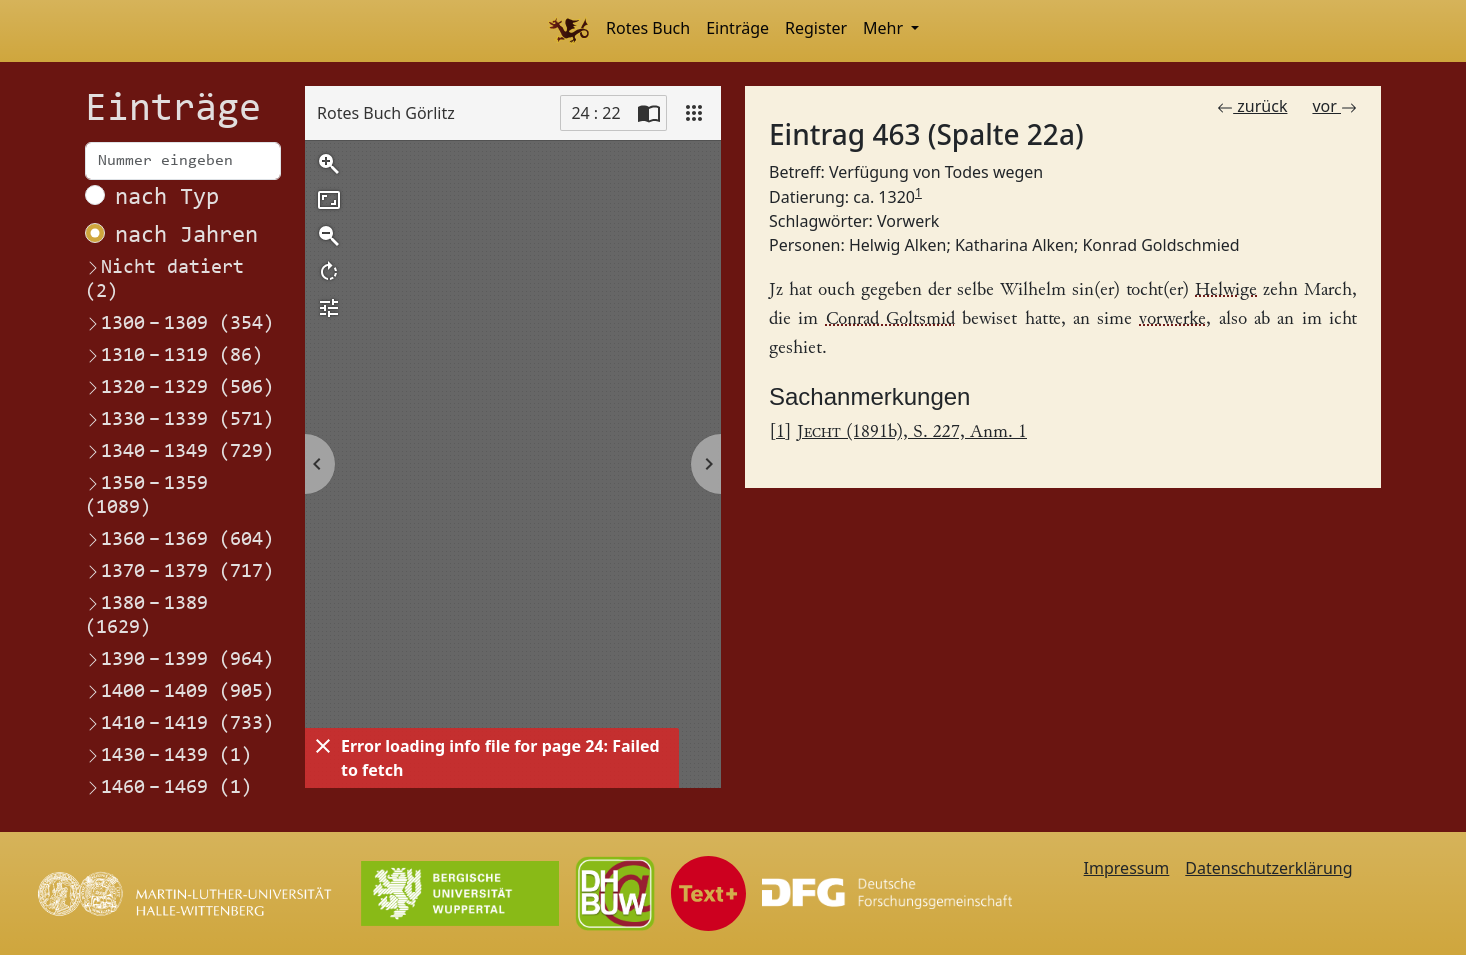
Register (816, 28)
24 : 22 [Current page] (595, 113)
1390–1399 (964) (179, 660)
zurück (1252, 106)
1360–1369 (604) (179, 540)
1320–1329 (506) (179, 388)
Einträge (737, 28)
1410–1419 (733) (179, 724)
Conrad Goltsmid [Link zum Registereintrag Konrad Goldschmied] (890, 319)
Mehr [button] (885, 28)
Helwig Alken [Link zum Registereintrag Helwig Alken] (898, 245)
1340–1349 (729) (179, 452)
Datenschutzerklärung (1268, 868)
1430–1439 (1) (168, 756)
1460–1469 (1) (168, 788)
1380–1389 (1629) (146, 615)
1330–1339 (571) (179, 420)
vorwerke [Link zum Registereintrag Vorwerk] (1172, 319)
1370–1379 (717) (179, 572)
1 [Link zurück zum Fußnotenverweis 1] (780, 432)
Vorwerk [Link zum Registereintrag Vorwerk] (908, 221)
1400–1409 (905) (179, 692)
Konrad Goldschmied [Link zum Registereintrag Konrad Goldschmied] (1160, 245)
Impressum (1127, 868)
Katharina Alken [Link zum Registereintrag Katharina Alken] (1014, 245)
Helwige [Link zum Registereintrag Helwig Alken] (1226, 290)
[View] (694, 113)
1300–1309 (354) (179, 324)
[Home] (568, 31)
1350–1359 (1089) (146, 495)
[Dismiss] (323, 746)
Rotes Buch (648, 28)
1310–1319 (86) (174, 356)
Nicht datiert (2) (164, 280)
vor (1334, 106)
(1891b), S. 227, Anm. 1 (912, 432)
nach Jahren (186, 236)
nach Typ (167, 198)
